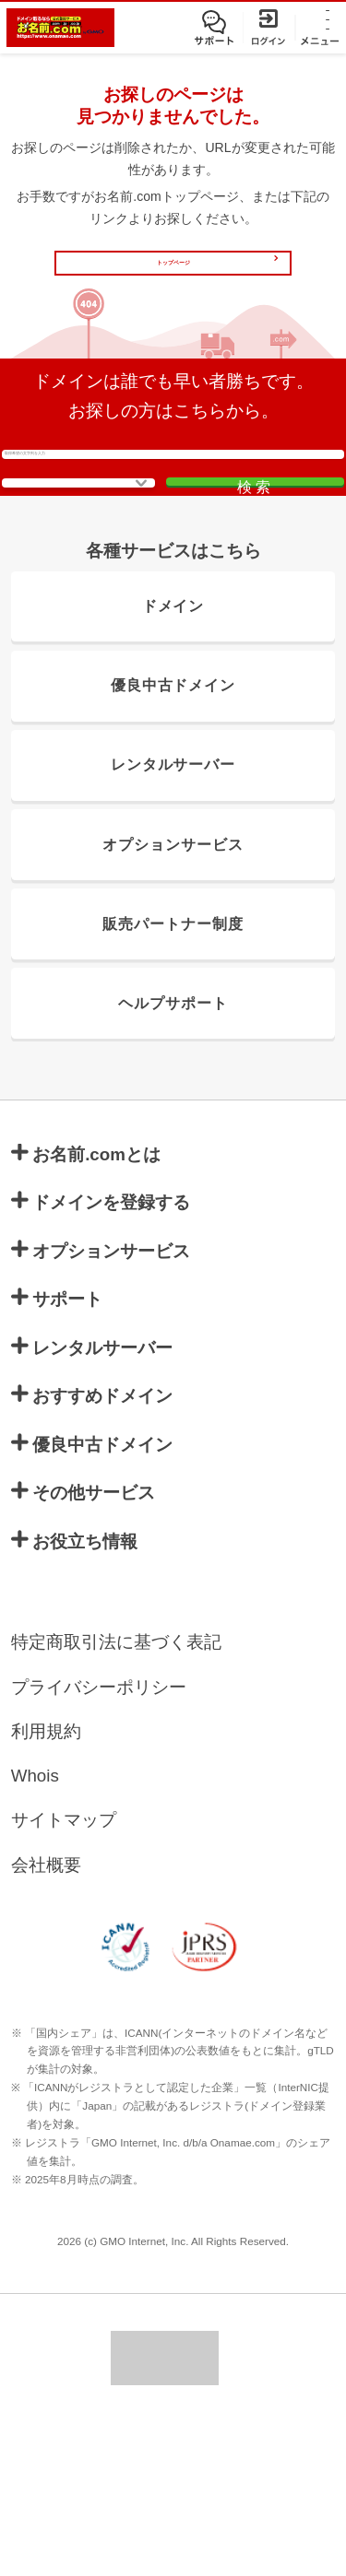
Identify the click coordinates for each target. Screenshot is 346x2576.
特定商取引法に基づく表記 (116, 1796)
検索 (257, 581)
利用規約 (46, 1885)
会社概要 (46, 2019)
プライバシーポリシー (98, 1841)
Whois (35, 1929)
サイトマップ (63, 1974)
